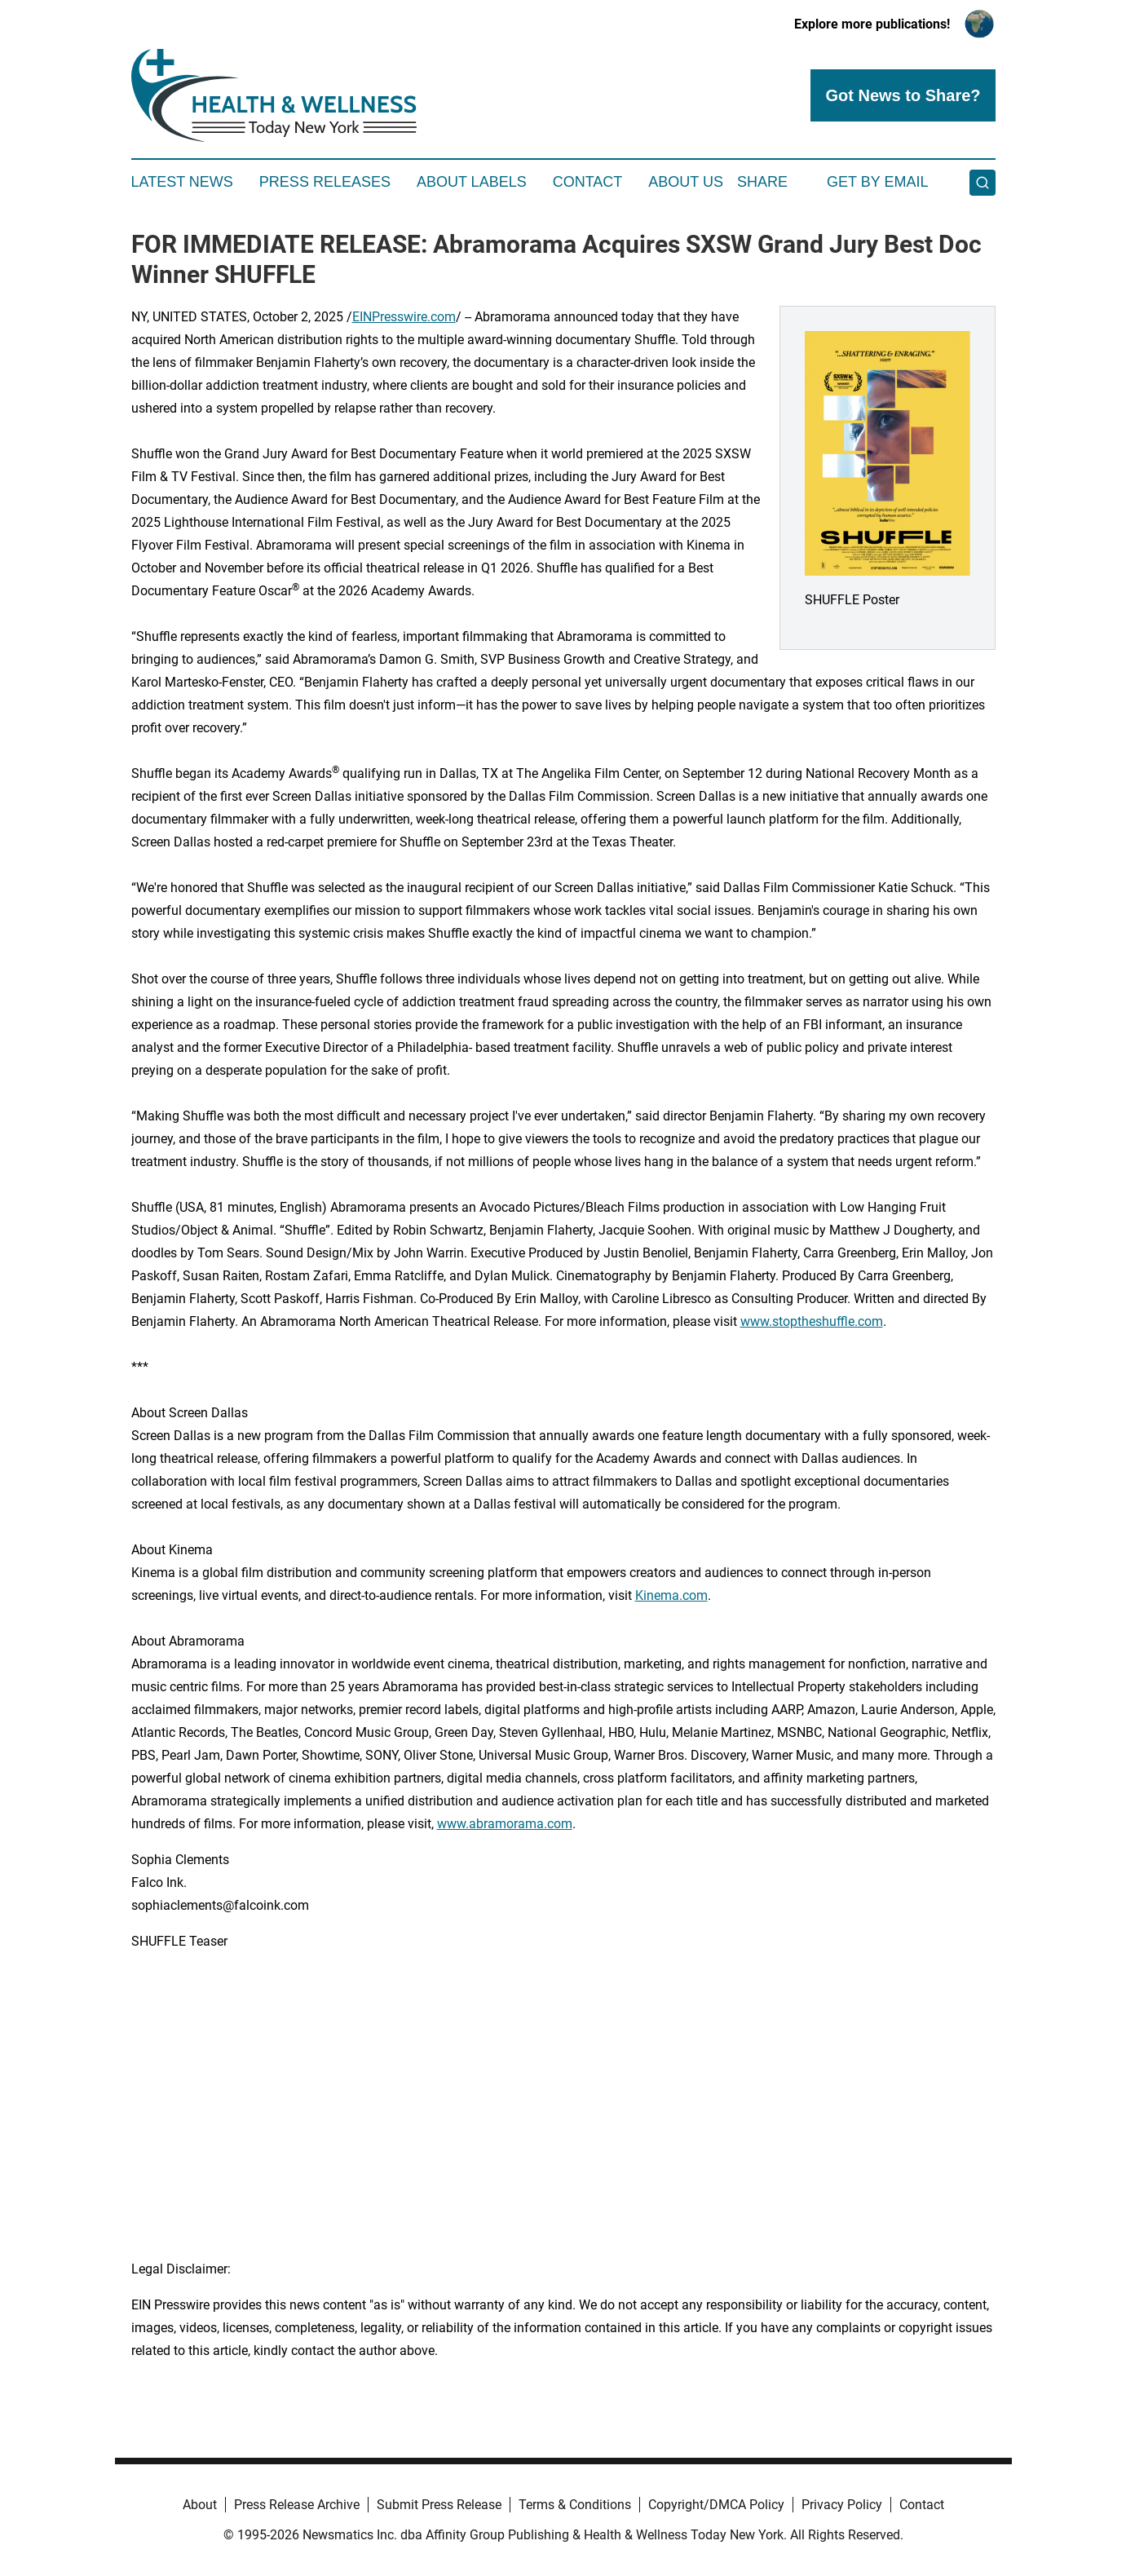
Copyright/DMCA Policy (716, 2504)
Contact (588, 182)
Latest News (182, 182)
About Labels (472, 182)
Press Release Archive (297, 2504)
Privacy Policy (841, 2504)
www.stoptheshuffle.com (811, 1321)
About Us (685, 182)
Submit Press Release (439, 2504)
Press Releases (325, 182)
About (200, 2504)
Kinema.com (671, 1595)
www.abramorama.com (504, 1823)
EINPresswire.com (404, 317)
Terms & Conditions (575, 2504)
